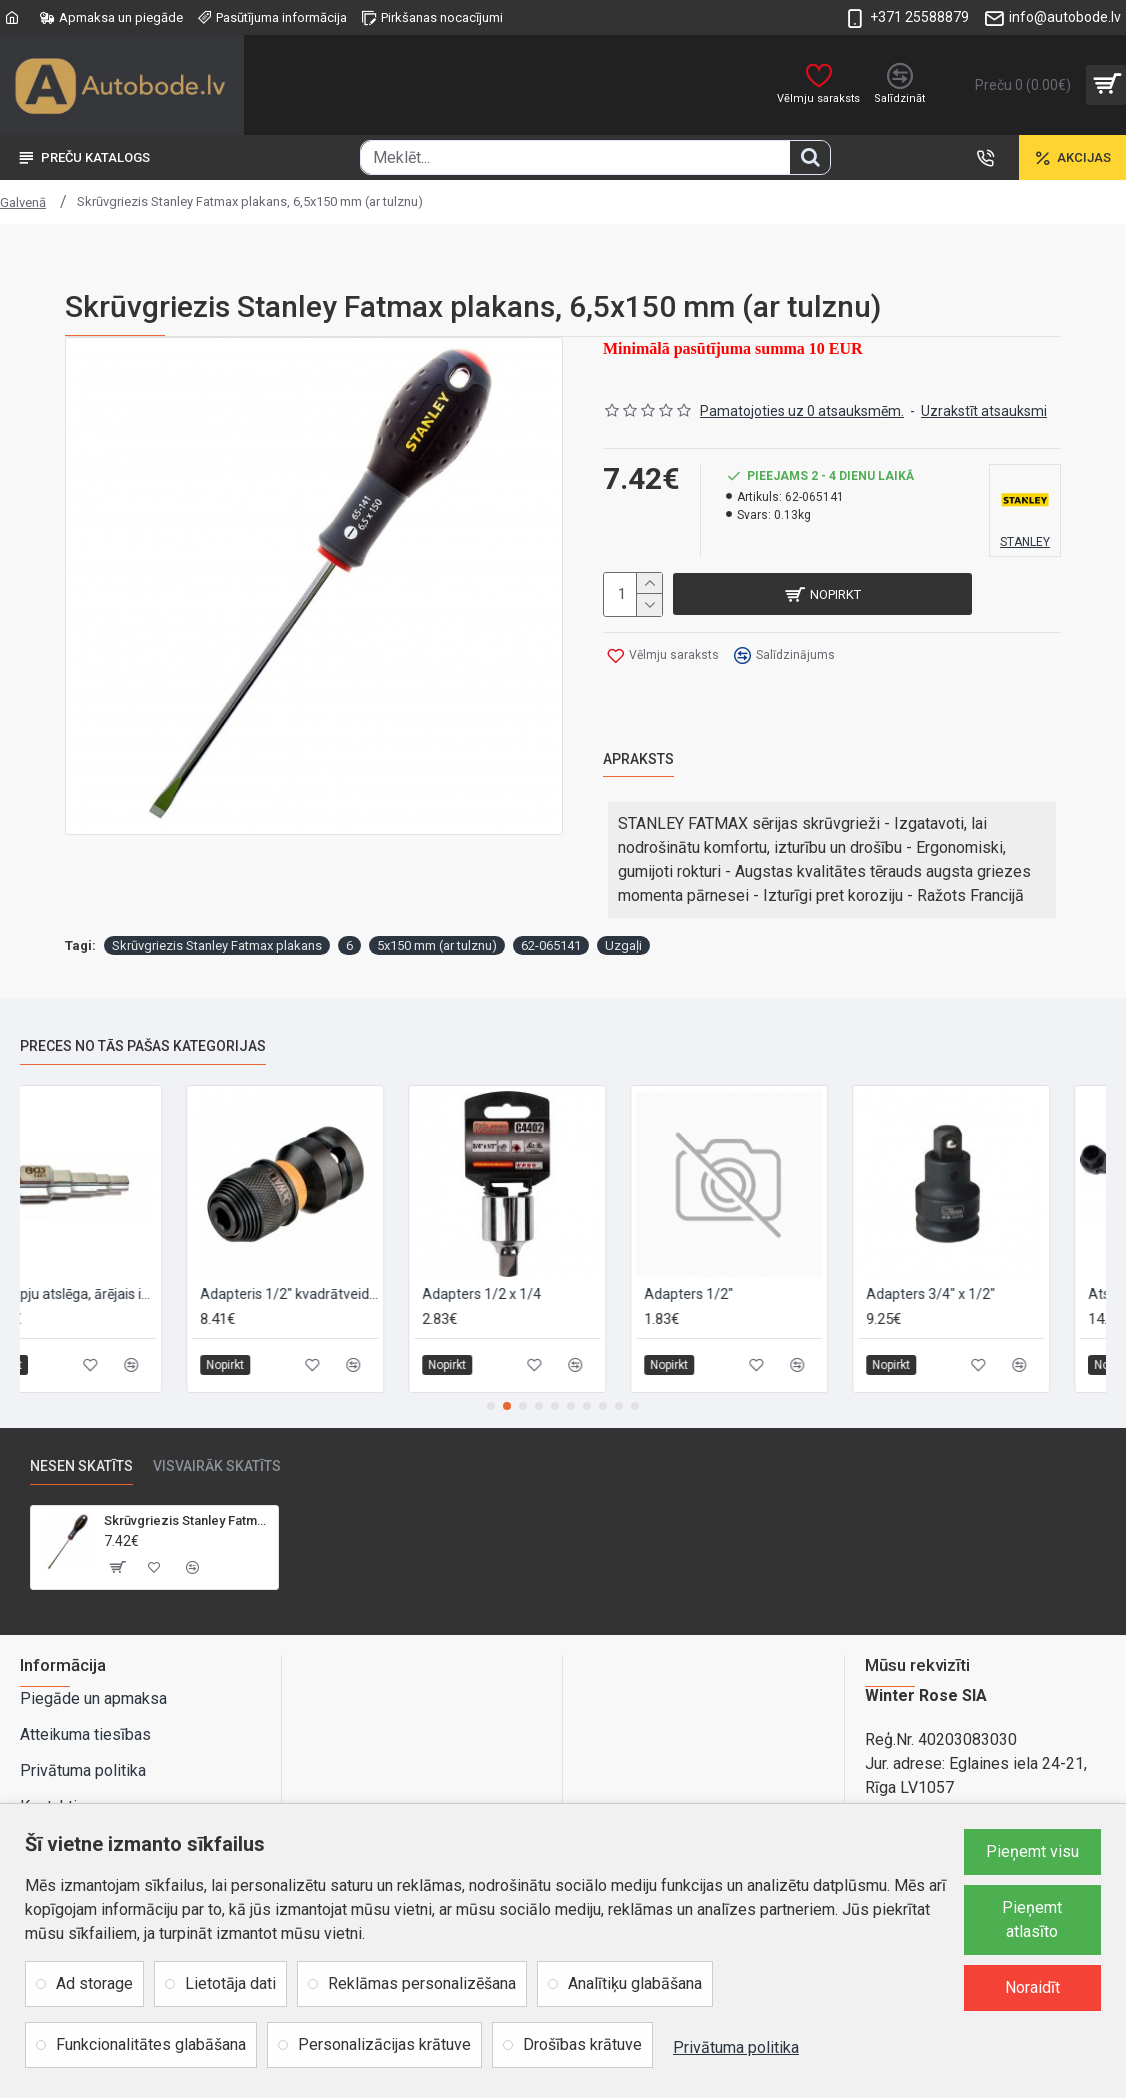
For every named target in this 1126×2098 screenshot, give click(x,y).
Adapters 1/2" (744, 1254)
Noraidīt (1032, 1987)
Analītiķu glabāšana (635, 1983)
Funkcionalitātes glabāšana (151, 2044)
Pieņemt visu (1032, 1851)
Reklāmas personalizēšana (422, 1983)
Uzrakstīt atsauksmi (984, 398)
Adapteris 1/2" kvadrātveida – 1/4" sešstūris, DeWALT (345, 1254)
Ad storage (94, 1983)
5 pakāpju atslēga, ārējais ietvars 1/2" (123, 1254)
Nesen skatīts (81, 1426)
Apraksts (638, 731)
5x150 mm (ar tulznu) (437, 905)
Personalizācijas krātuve (384, 2044)
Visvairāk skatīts (217, 1426)
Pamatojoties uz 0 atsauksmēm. (802, 398)
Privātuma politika (736, 2047)
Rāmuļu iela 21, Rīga (935, 1795)
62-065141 (551, 905)
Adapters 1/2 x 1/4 (537, 1254)
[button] (491, 1366)
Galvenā (23, 202)
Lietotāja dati (230, 1983)
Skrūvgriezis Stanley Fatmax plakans (217, 905)
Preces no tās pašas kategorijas (143, 1006)
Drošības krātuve (582, 2044)
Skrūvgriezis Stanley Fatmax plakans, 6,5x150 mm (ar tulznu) (187, 1480)
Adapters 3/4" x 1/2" (986, 1254)
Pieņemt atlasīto (1032, 1919)
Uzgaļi (623, 905)
